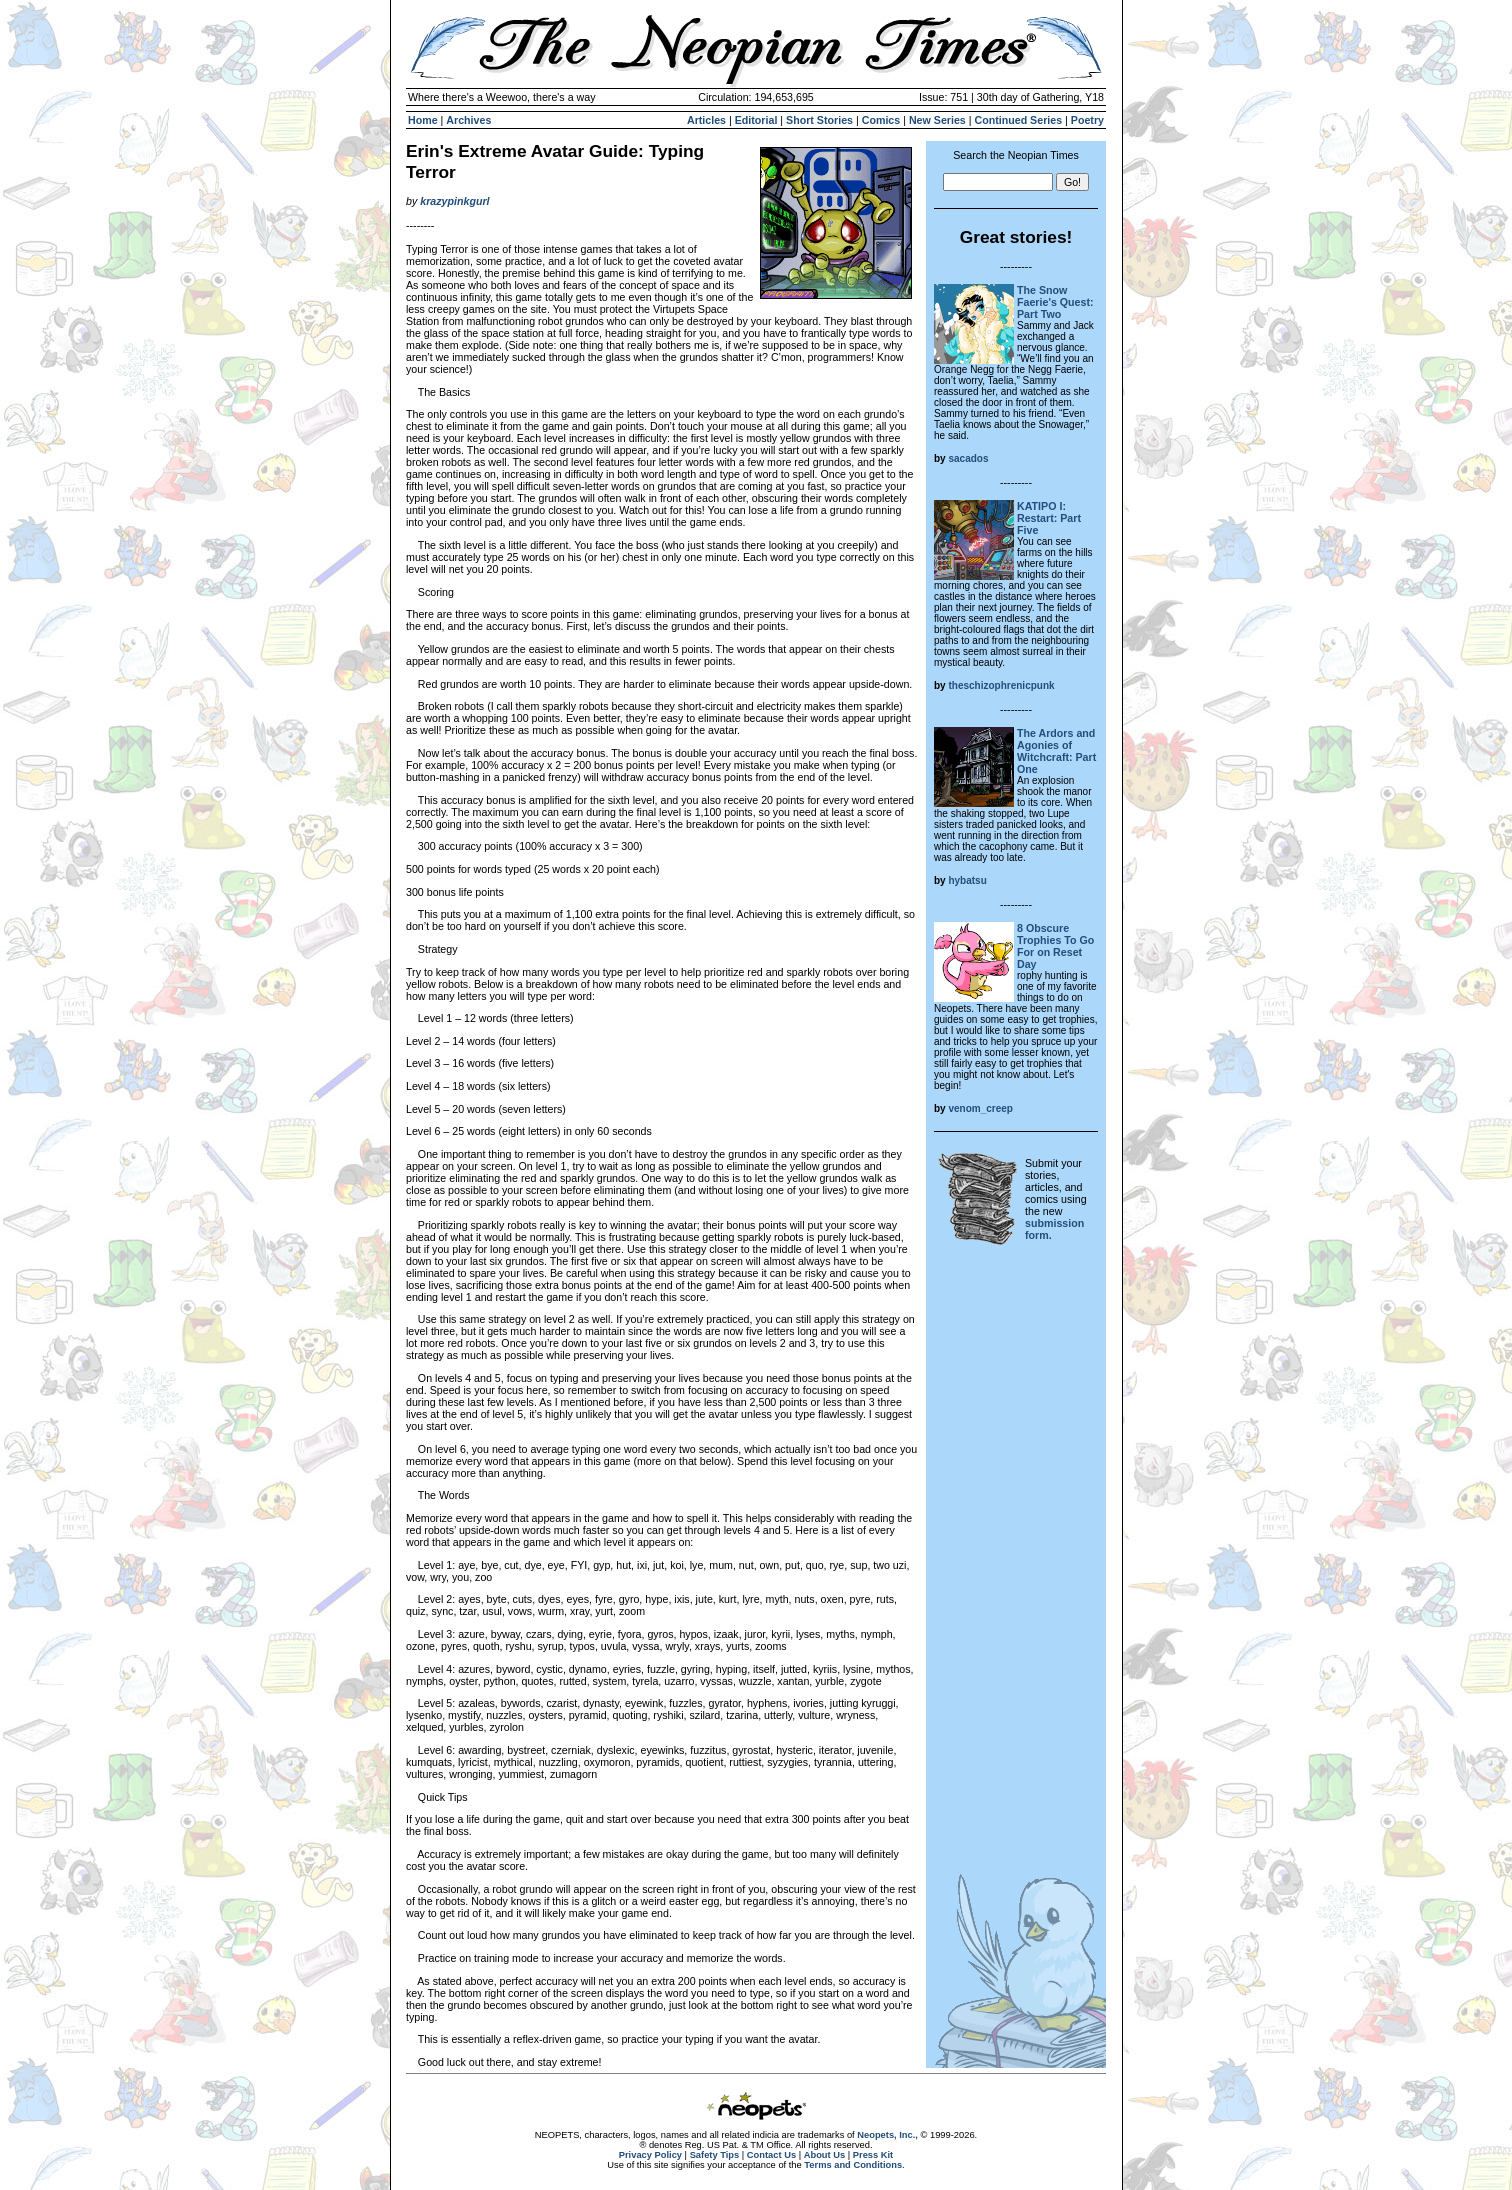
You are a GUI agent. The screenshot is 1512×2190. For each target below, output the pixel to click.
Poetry (1087, 120)
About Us (824, 2155)
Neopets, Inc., (887, 2135)
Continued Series (1018, 120)
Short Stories (819, 120)
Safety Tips (715, 2155)
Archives (468, 120)
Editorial (756, 120)
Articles (706, 120)
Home (423, 120)
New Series (937, 120)
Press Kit (873, 2155)
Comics (881, 120)
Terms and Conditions (853, 2165)
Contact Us (771, 2155)
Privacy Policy (650, 2155)
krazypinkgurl (454, 201)
